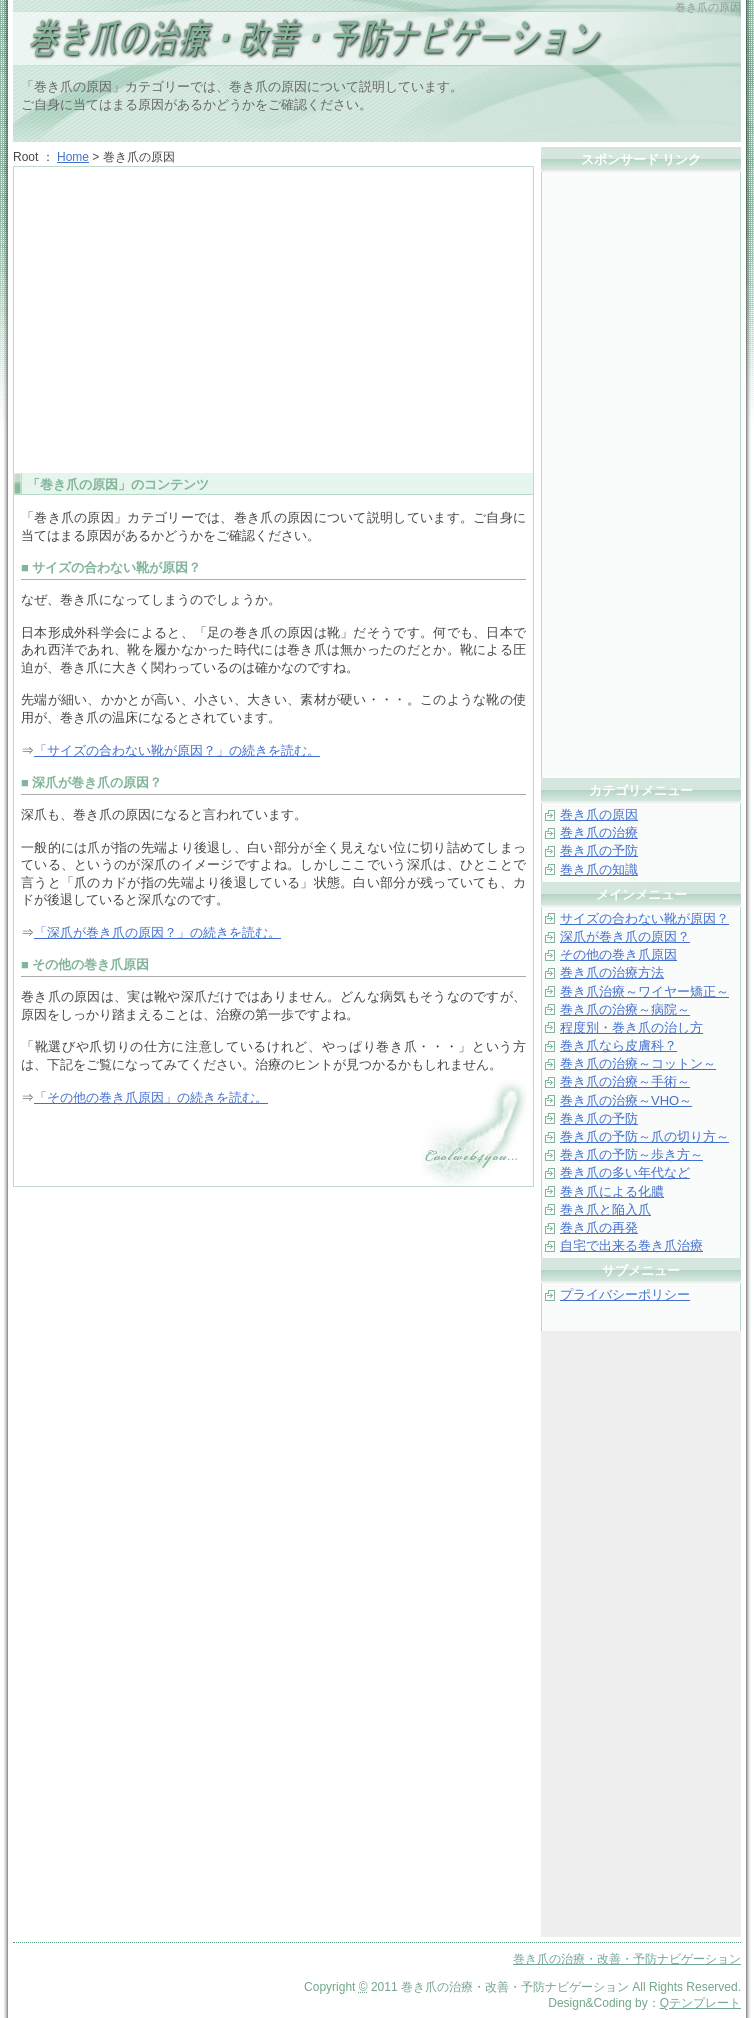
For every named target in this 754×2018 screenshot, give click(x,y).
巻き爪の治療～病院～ (625, 1009)
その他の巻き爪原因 (618, 954)
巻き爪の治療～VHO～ (626, 1100)
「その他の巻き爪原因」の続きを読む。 (151, 1097)
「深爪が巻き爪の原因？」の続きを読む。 (157, 932)
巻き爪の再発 (599, 1227)
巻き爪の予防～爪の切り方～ (644, 1136)
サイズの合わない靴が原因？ (644, 918)
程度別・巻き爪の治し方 (631, 1027)
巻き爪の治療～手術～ (625, 1081)
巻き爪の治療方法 (612, 972)
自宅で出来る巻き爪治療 (631, 1245)
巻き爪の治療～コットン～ (638, 1063)
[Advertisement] (274, 318)
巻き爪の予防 (599, 850)
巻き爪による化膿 (612, 1191)
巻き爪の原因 (599, 814)
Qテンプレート (700, 2003)
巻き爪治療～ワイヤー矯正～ (644, 991)
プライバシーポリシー (625, 1294)
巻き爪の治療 (599, 832)
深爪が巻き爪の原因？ (625, 936)
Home (73, 157)
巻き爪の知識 (599, 869)
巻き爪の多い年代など (625, 1172)
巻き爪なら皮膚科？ (618, 1045)
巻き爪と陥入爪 (605, 1209)
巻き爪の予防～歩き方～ (631, 1154)
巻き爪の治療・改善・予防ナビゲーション (263, 40)
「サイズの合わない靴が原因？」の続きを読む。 (177, 750)
